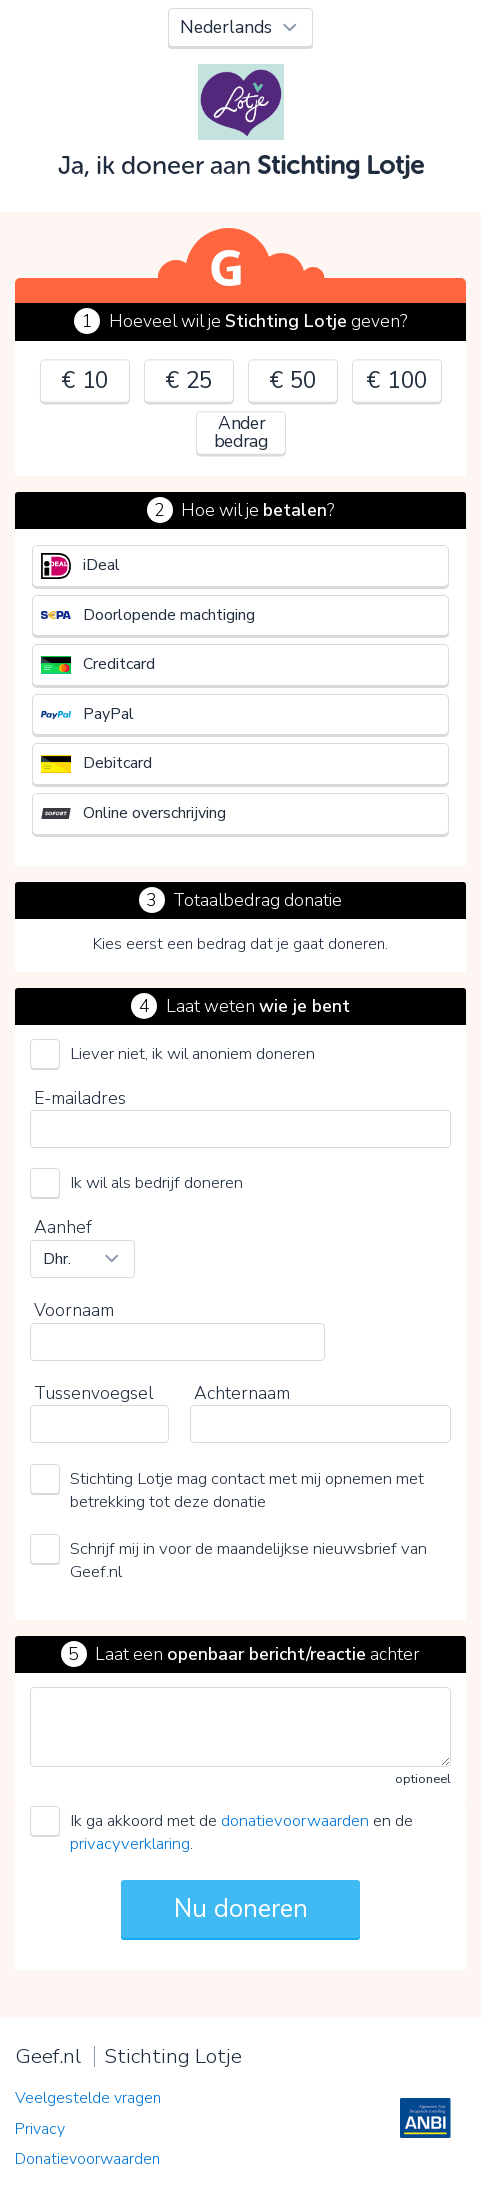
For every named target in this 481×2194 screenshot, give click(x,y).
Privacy (40, 2129)
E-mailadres (80, 1098)
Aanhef (63, 1227)
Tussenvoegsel (93, 1393)
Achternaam (242, 1393)
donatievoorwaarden (295, 1820)
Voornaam (74, 1310)
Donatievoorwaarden (87, 2159)
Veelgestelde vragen (88, 2098)
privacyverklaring (130, 1843)
